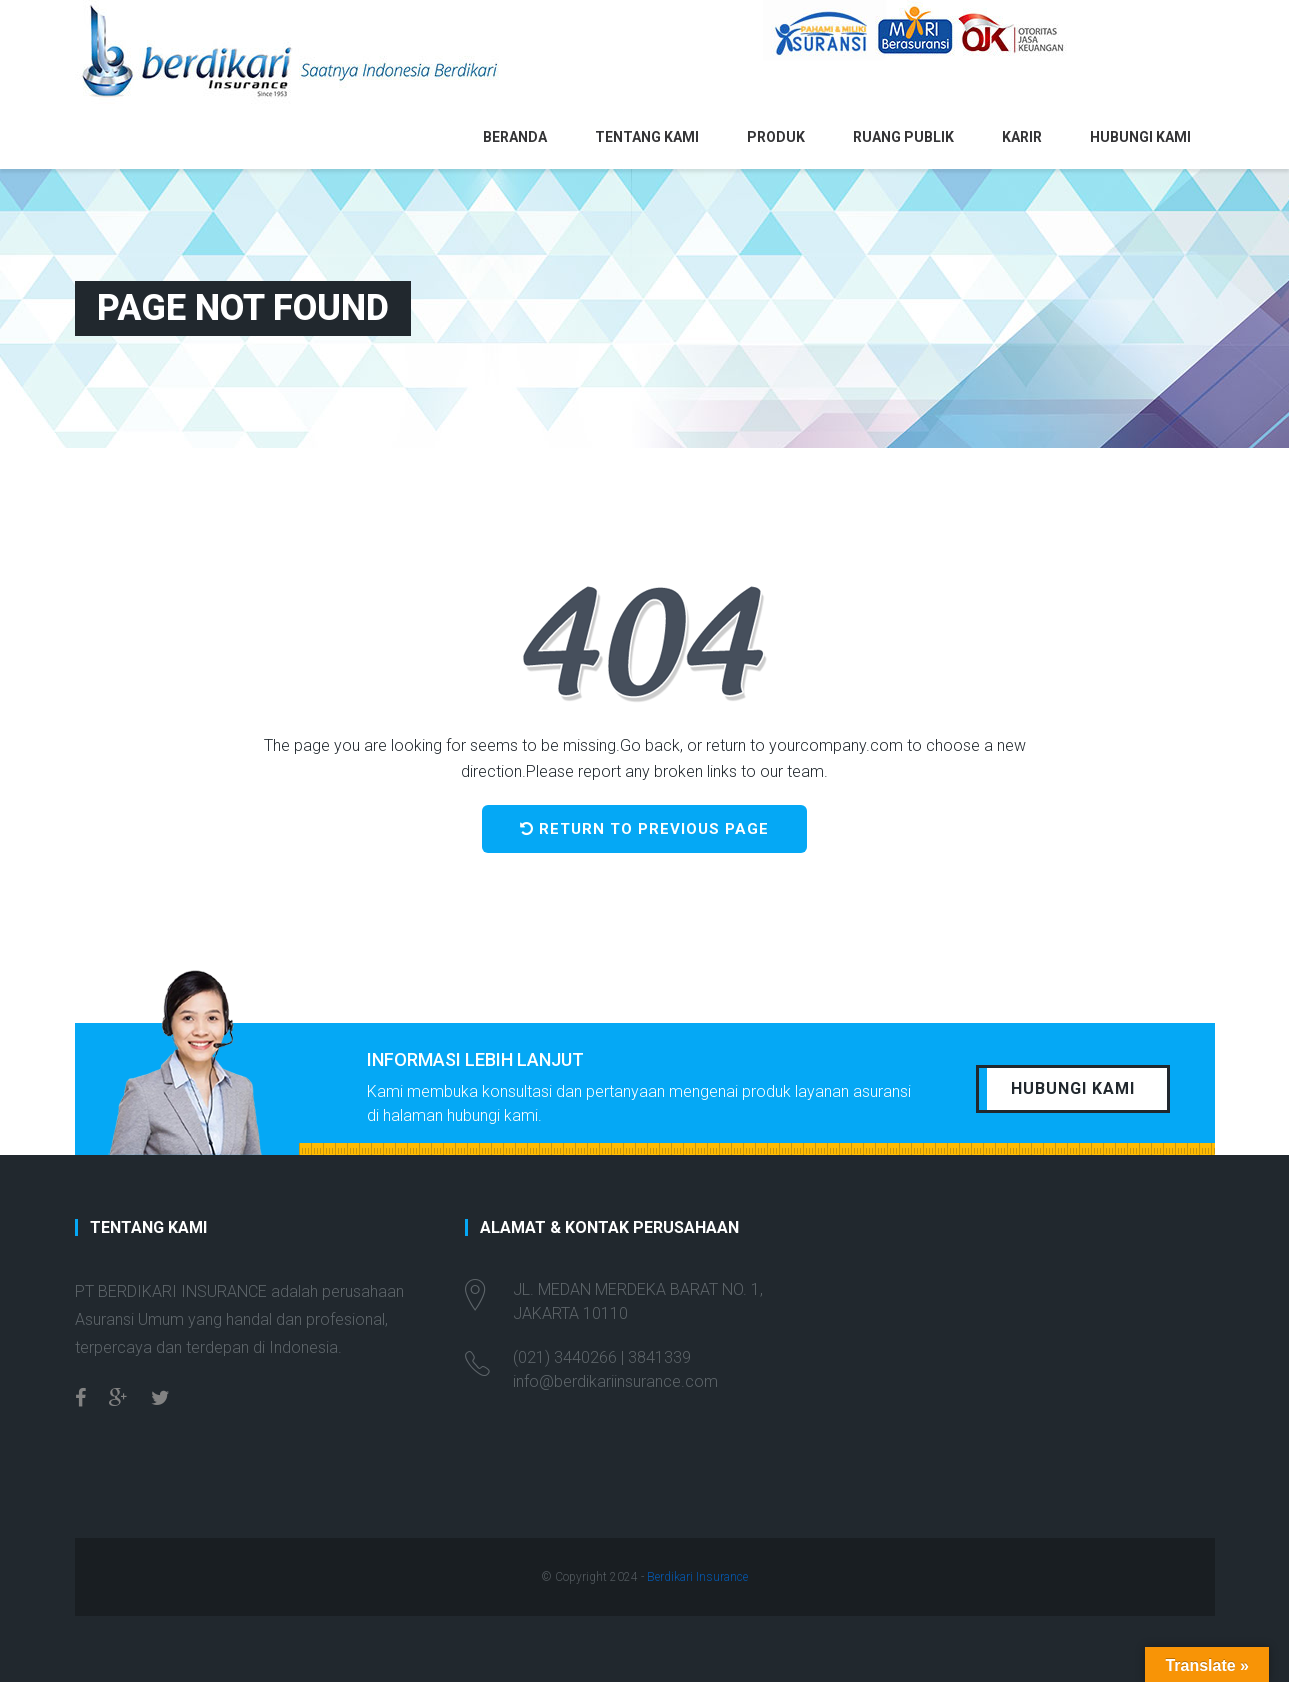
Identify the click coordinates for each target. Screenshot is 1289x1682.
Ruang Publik (903, 137)
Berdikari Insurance (697, 1577)
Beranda (515, 137)
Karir (1022, 137)
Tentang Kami (647, 137)
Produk (776, 137)
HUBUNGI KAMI (1073, 1088)
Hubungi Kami (1140, 137)
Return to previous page (644, 829)
